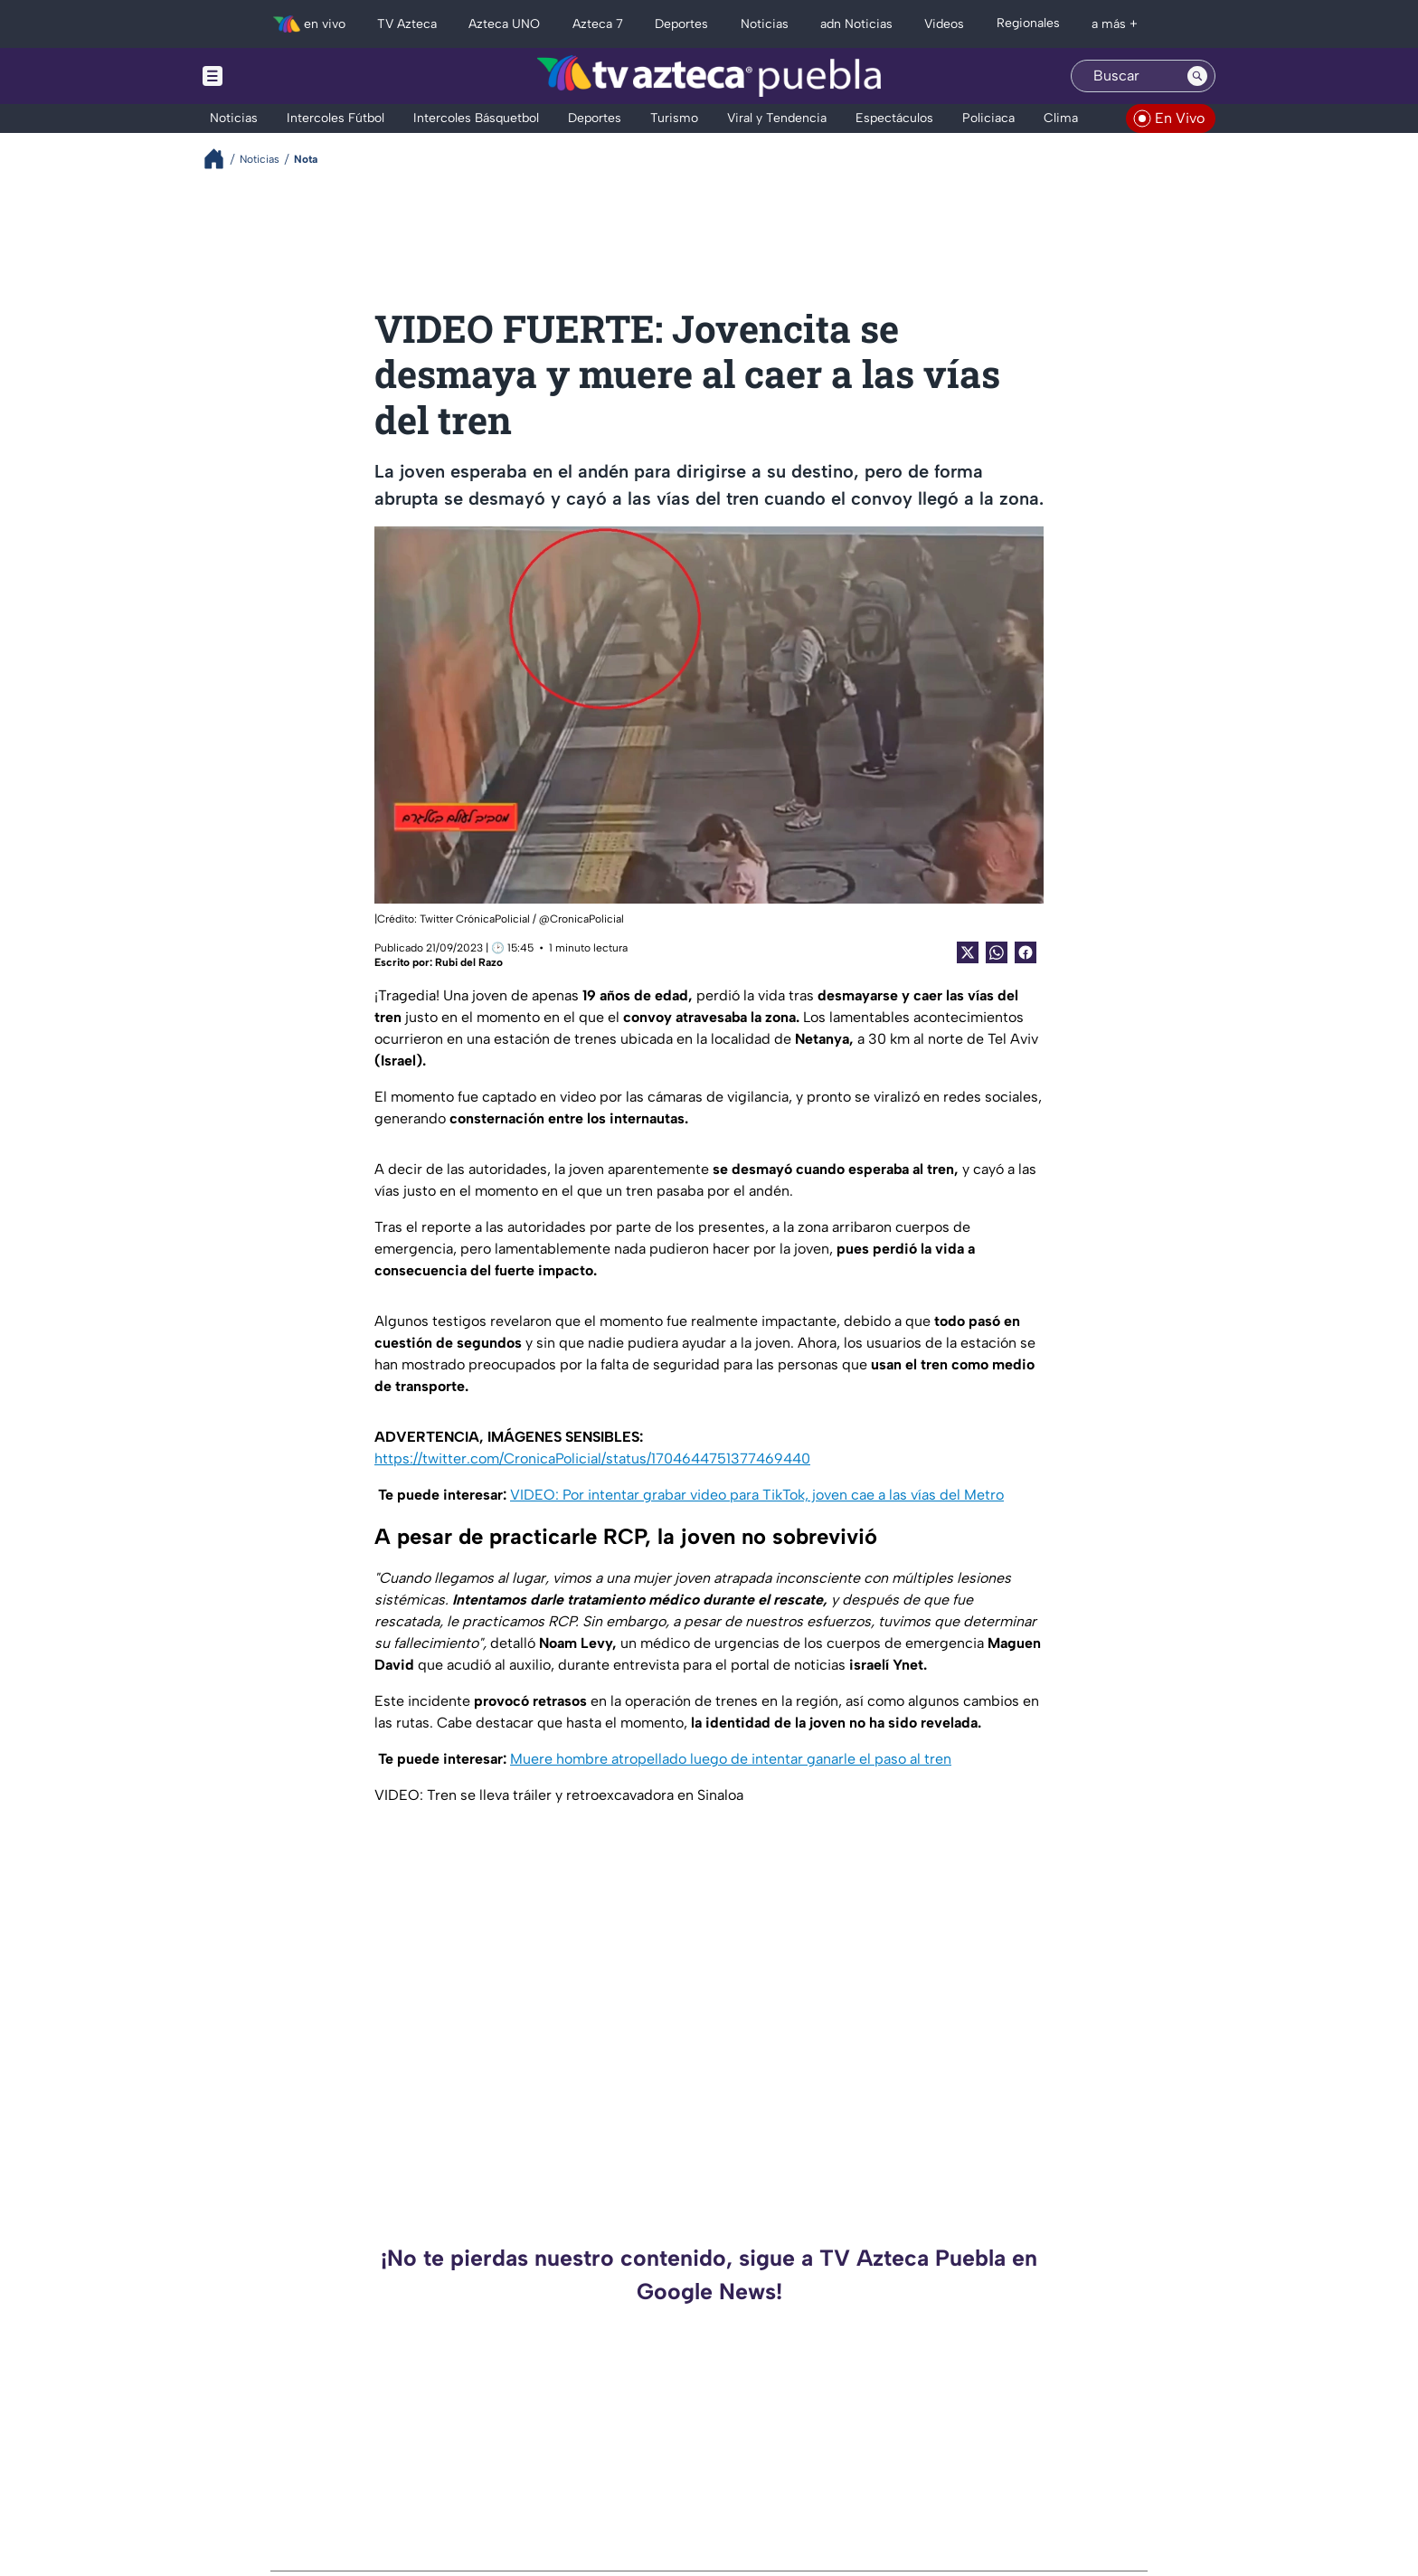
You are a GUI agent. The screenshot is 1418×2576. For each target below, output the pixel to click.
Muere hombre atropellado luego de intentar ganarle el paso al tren (730, 1758)
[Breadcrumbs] (221, 158)
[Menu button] (275, 76)
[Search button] (1197, 76)
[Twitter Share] (967, 952)
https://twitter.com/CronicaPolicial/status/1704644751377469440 (592, 1458)
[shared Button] (996, 952)
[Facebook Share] (1025, 952)
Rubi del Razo (469, 962)
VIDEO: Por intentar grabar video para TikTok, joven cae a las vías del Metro (757, 1494)
